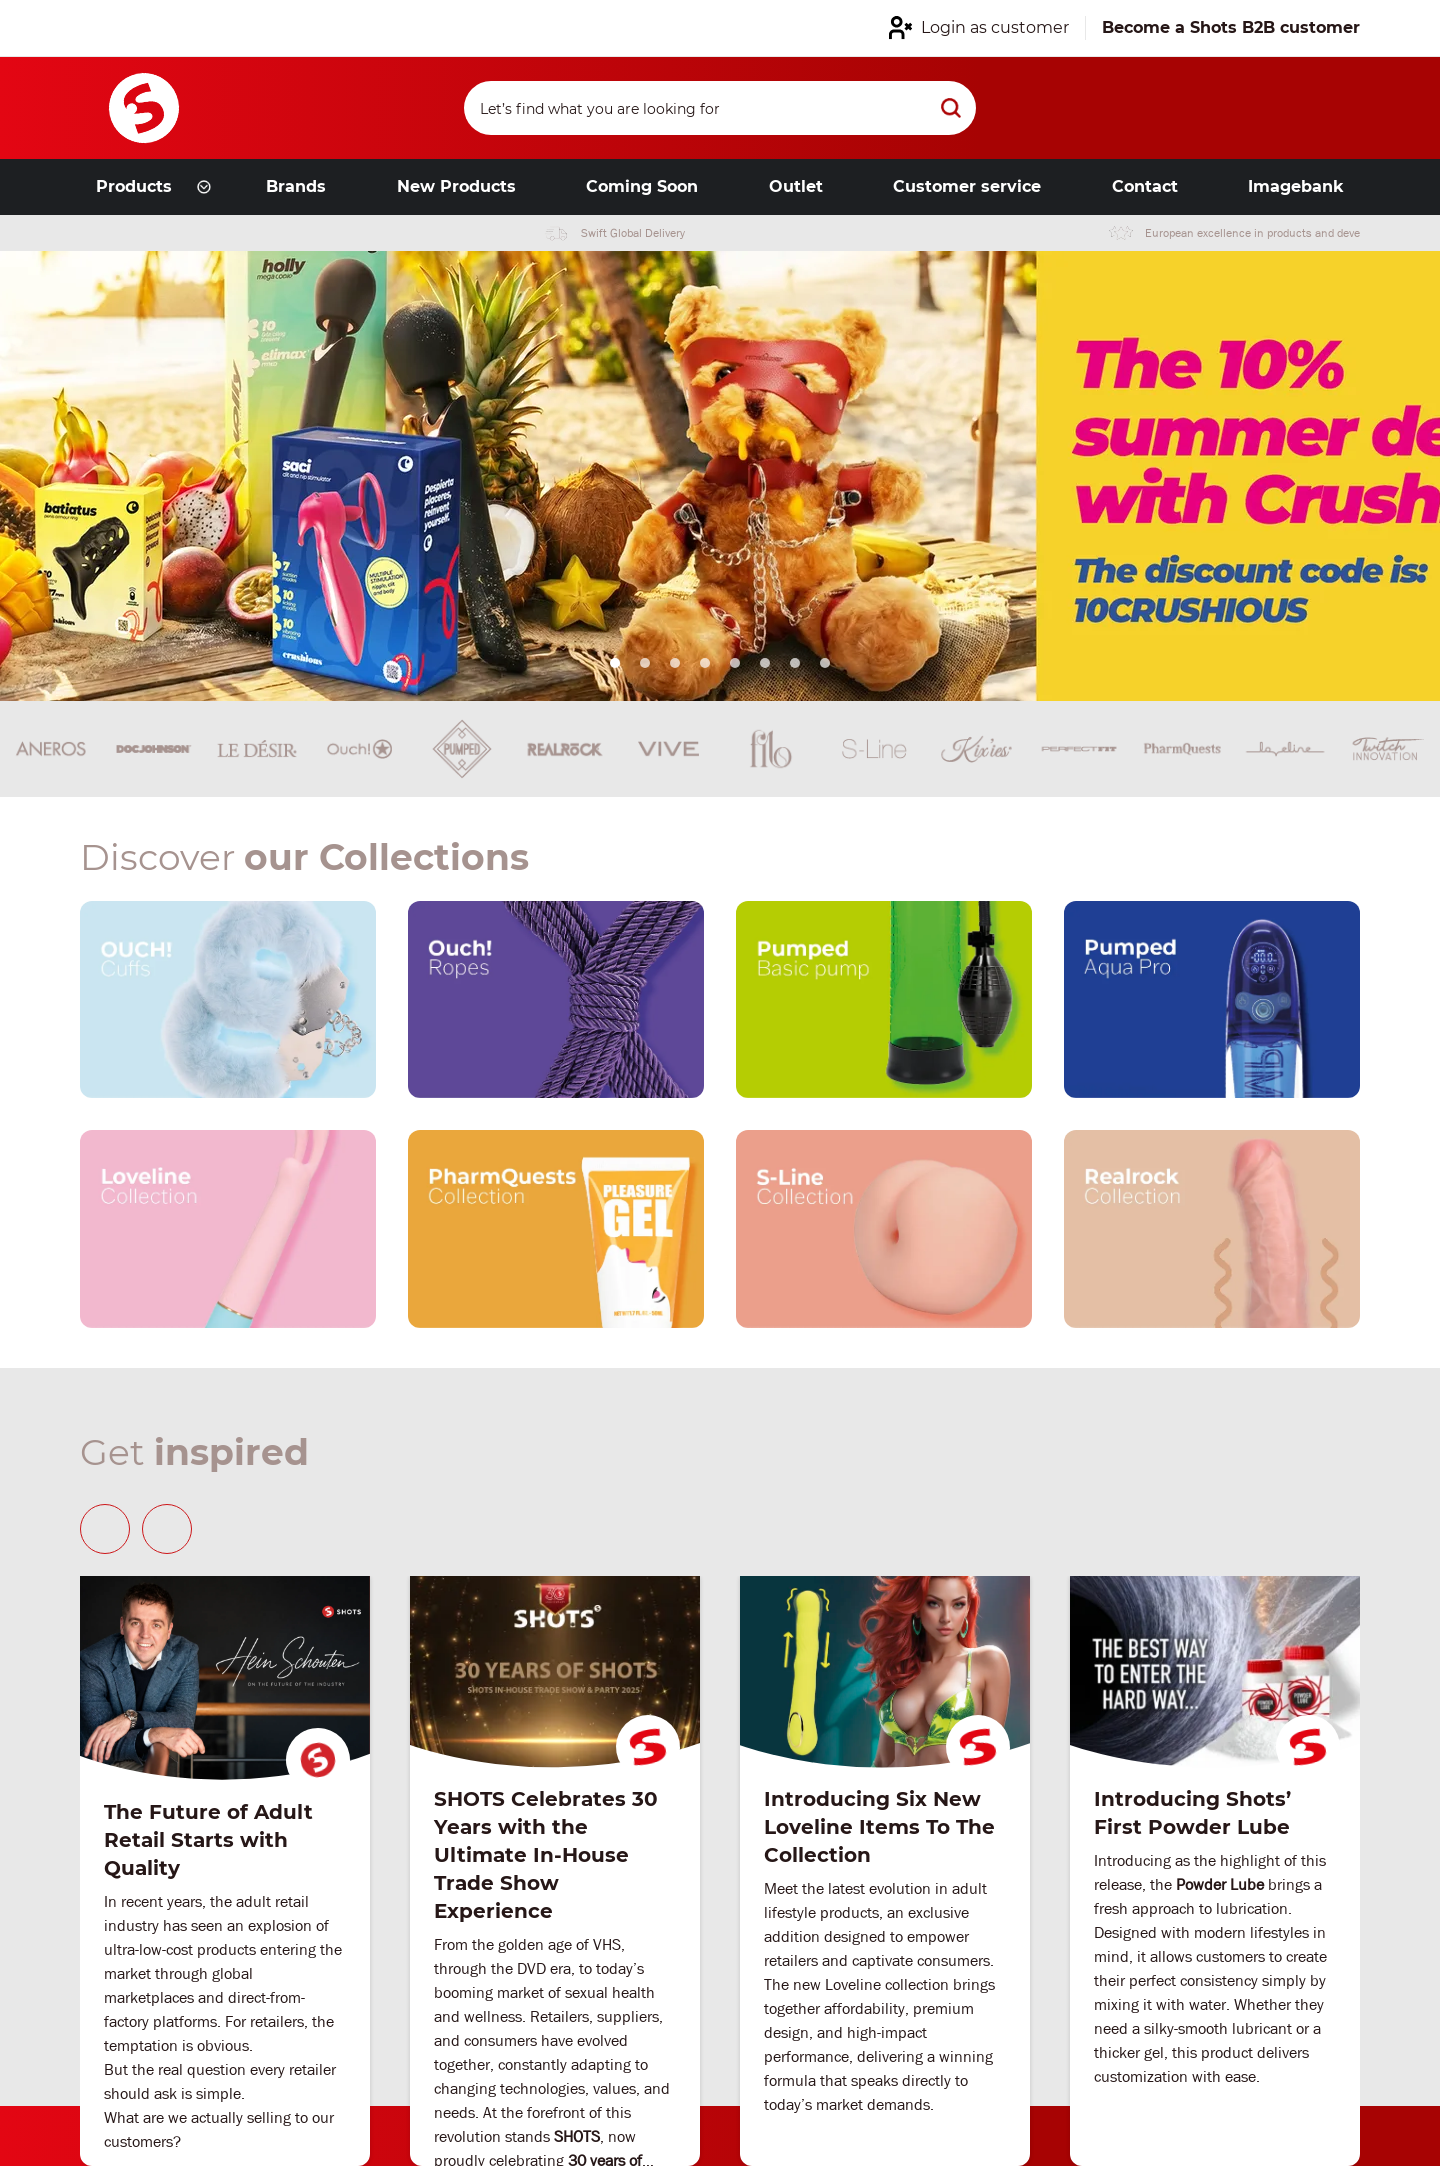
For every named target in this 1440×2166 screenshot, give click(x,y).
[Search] (720, 108)
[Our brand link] (228, 999)
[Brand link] (51, 749)
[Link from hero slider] (720, 476)
